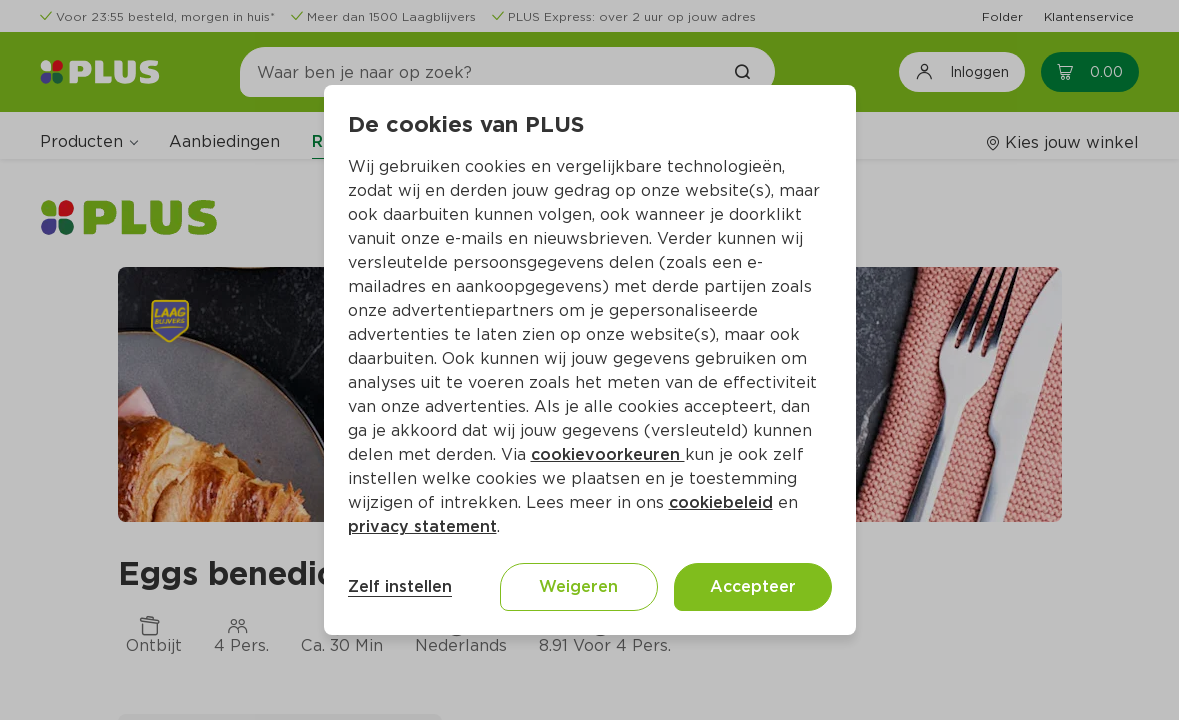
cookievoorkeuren (608, 454)
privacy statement (422, 526)
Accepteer (753, 586)
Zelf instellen (400, 586)
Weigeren (578, 586)
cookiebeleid (721, 502)
